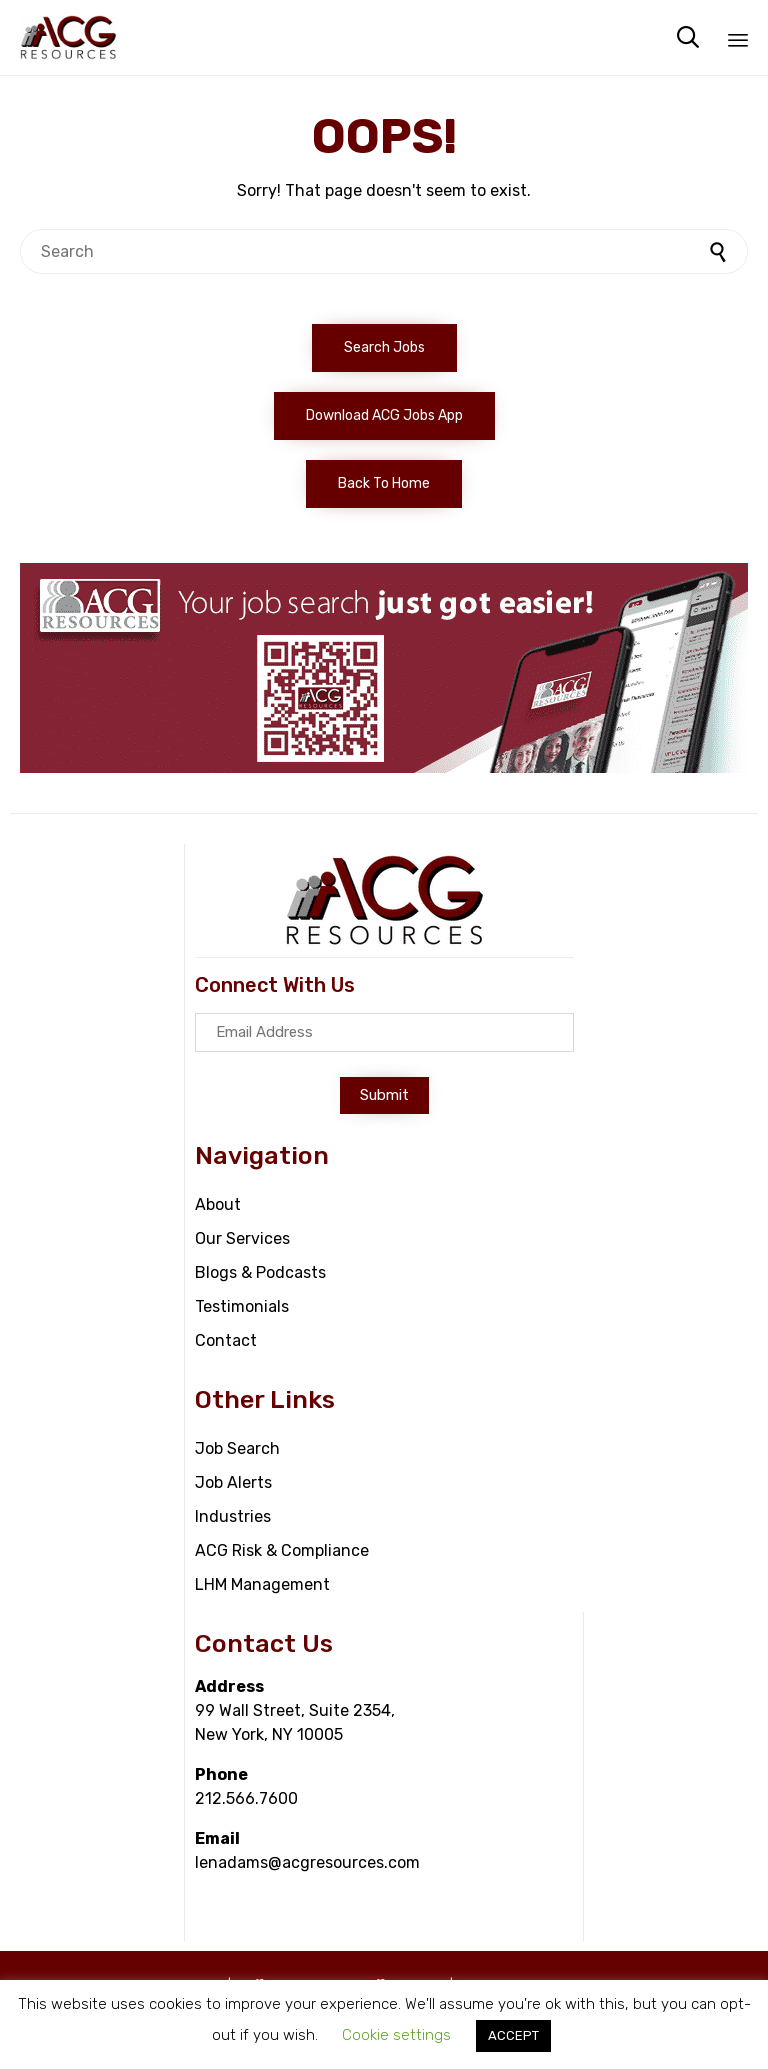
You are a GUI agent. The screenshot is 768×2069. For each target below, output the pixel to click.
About (218, 1204)
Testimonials (242, 1306)
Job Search (237, 1448)
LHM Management (262, 1584)
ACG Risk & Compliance (282, 1550)
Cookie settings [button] (396, 2035)
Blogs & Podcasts (260, 1272)
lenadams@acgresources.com (307, 1862)
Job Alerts (233, 1482)
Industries (233, 1516)
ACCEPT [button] (513, 2035)
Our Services (242, 1238)
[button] (384, 348)
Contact (226, 1340)
